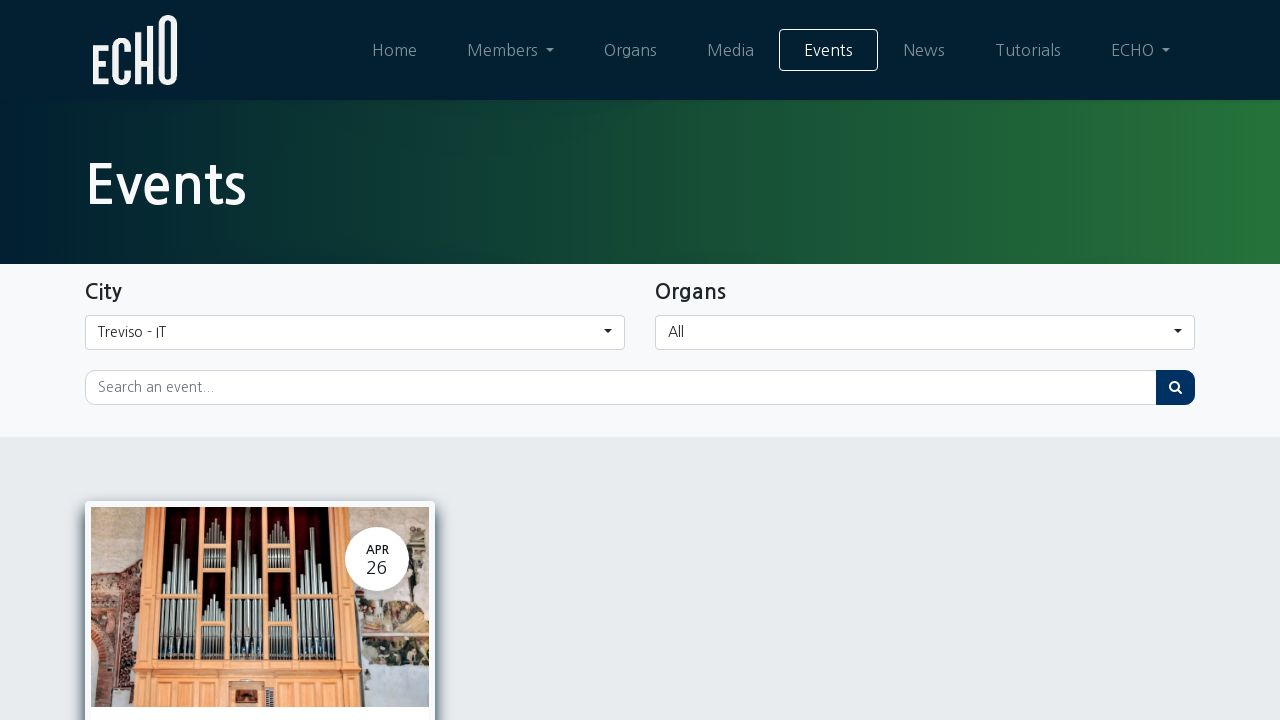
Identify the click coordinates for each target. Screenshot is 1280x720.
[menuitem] (394, 50)
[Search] (1175, 387)
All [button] (676, 332)
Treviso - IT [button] (132, 332)
